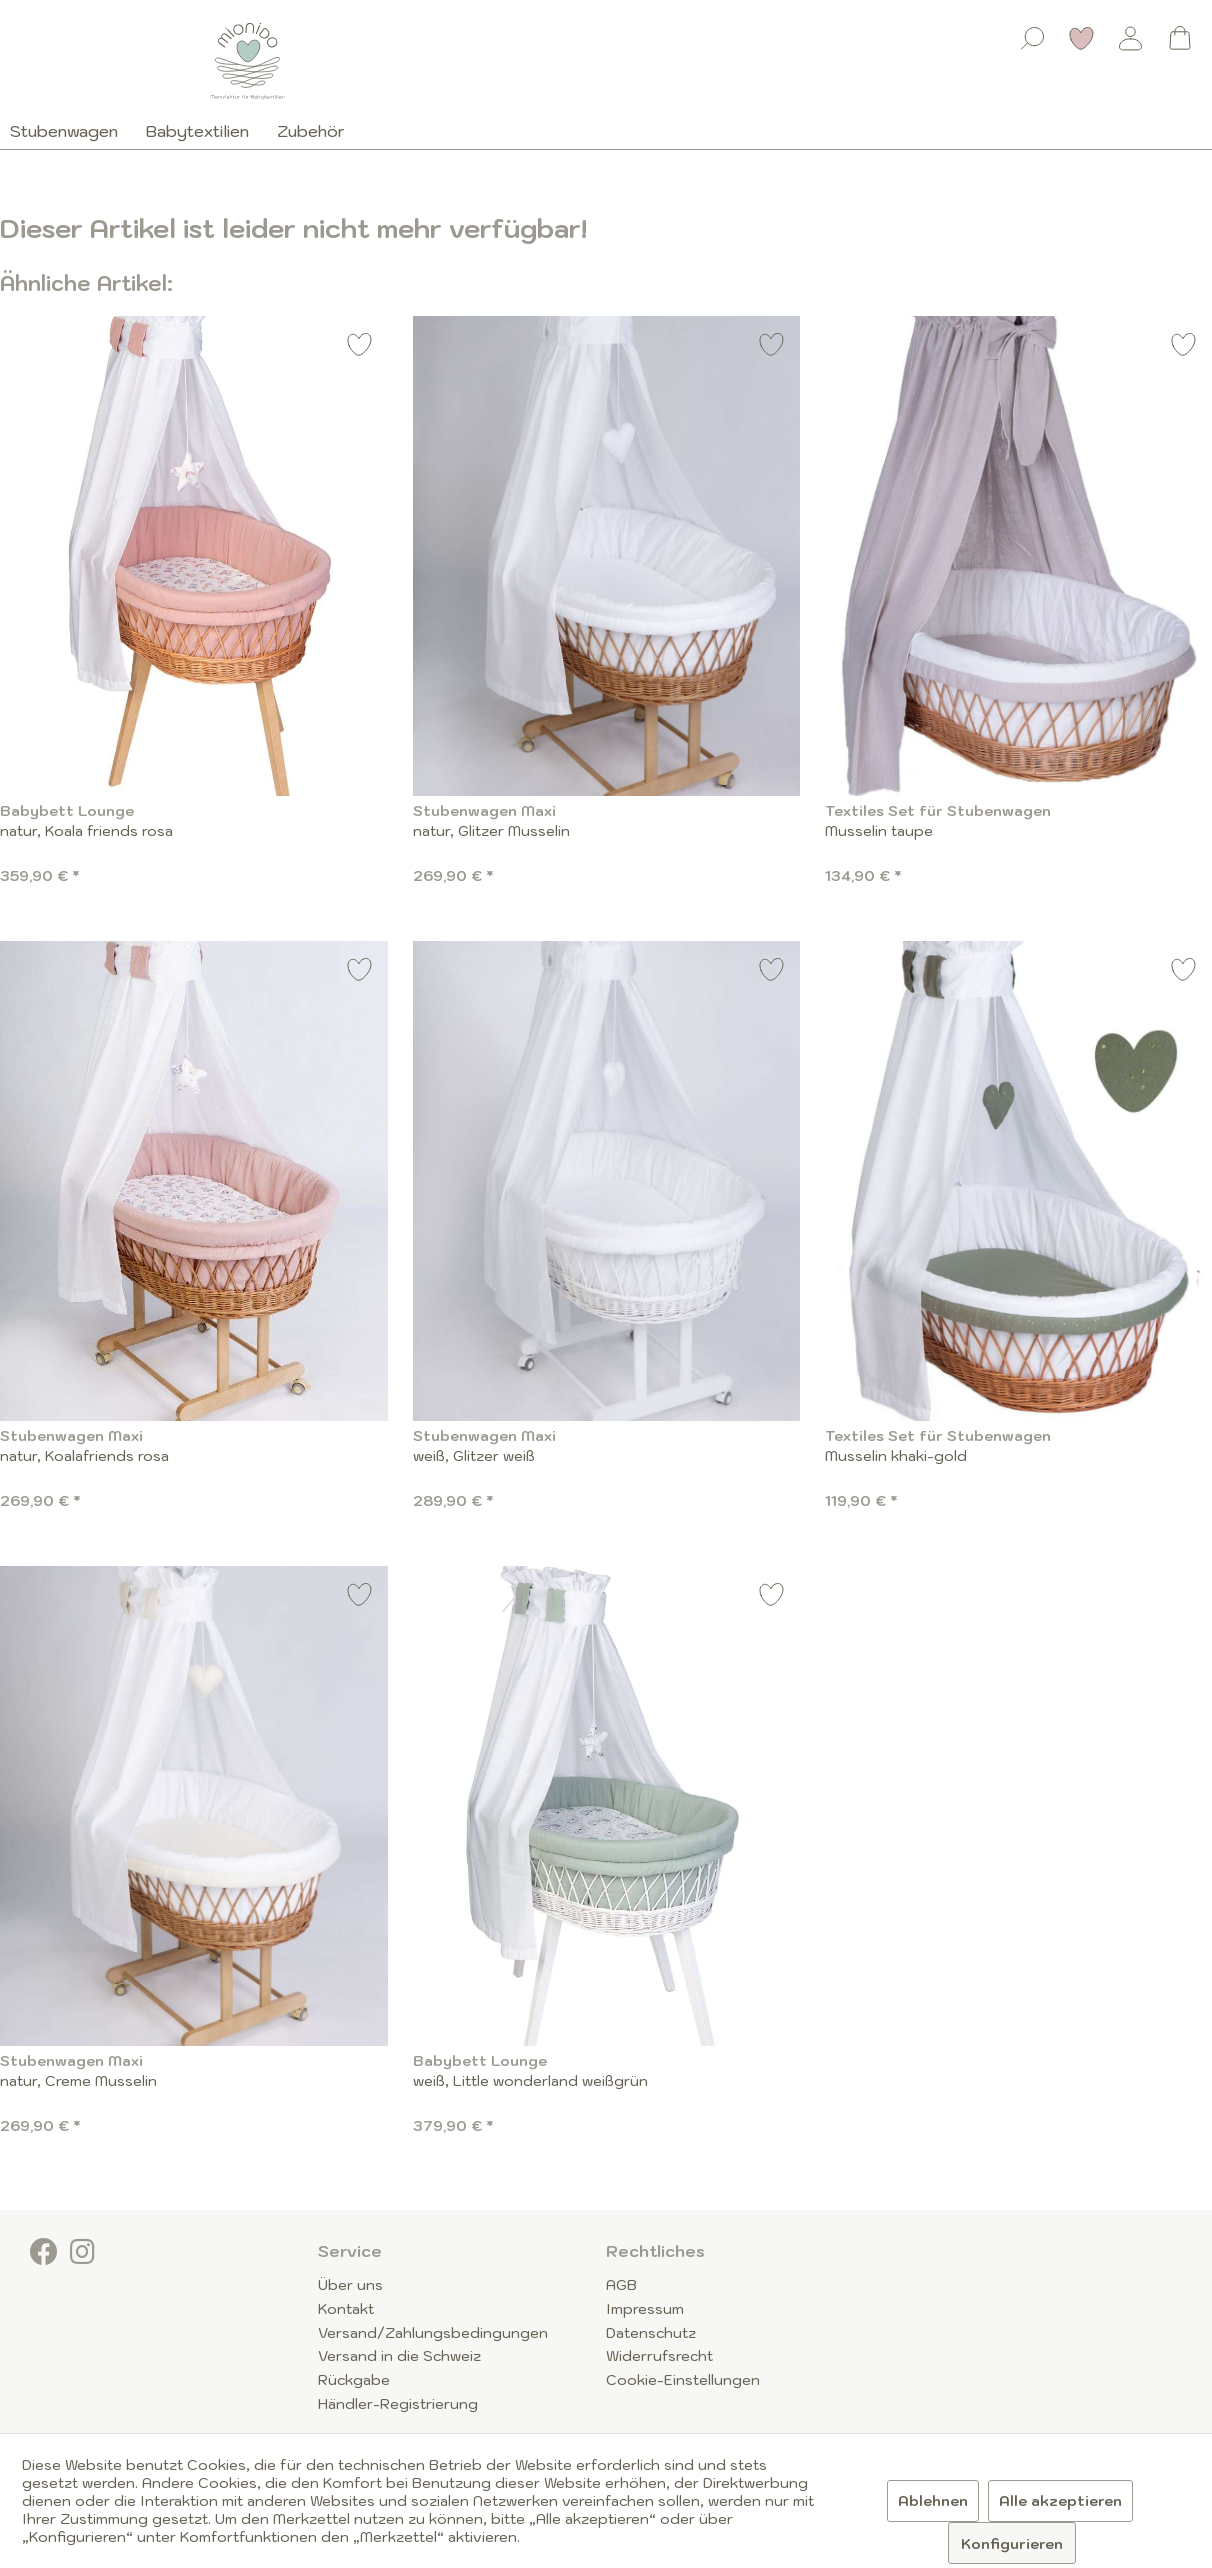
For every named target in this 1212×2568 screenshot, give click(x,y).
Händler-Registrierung (398, 2404)
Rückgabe (354, 2380)
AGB (621, 2285)
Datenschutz (651, 2333)
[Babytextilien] (197, 131)
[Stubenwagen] (71, 131)
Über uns (350, 2285)
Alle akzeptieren (1060, 2501)
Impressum (645, 2309)
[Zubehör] (311, 131)
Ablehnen (933, 2501)
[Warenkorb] (1180, 38)
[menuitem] (1033, 34)
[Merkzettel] (1082, 38)
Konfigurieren (1012, 2544)
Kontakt (346, 2309)
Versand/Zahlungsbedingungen (433, 2333)
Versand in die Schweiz (399, 2356)
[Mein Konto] (1131, 38)
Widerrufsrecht (659, 2356)
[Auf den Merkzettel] (360, 347)
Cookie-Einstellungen (683, 2380)
